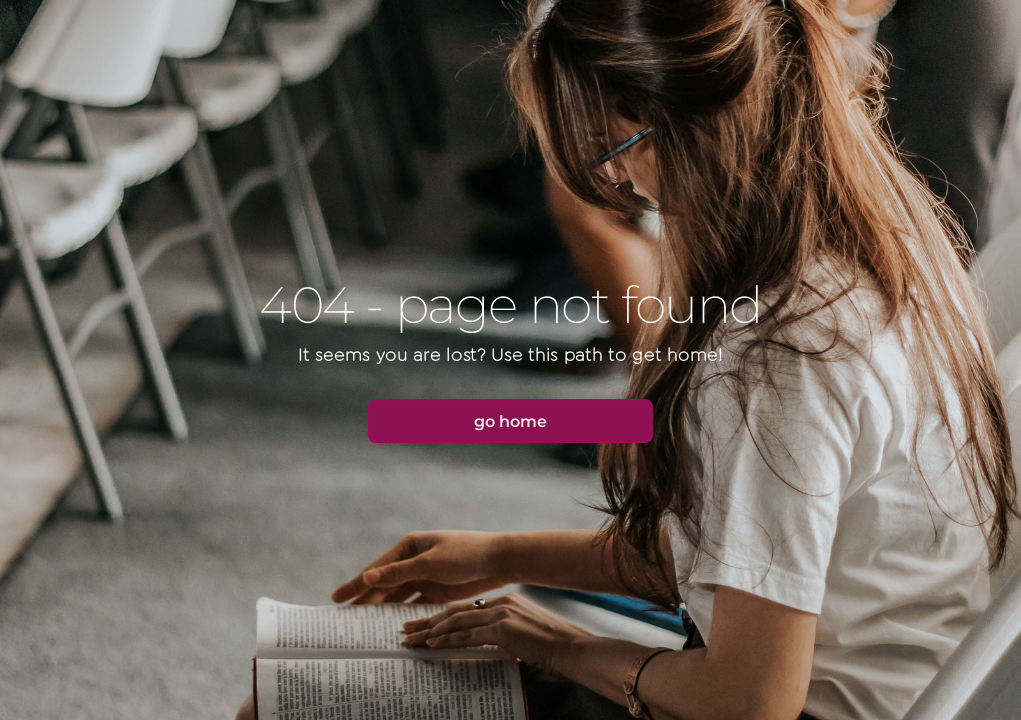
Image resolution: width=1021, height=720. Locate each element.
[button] (510, 421)
